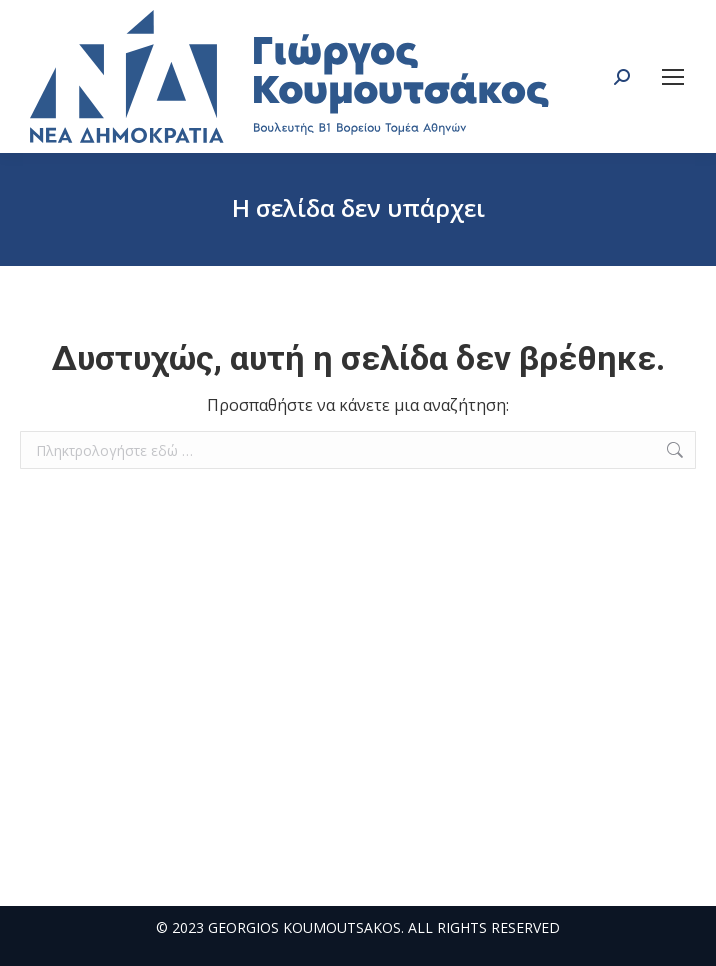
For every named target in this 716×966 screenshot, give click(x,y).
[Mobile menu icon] (673, 77)
